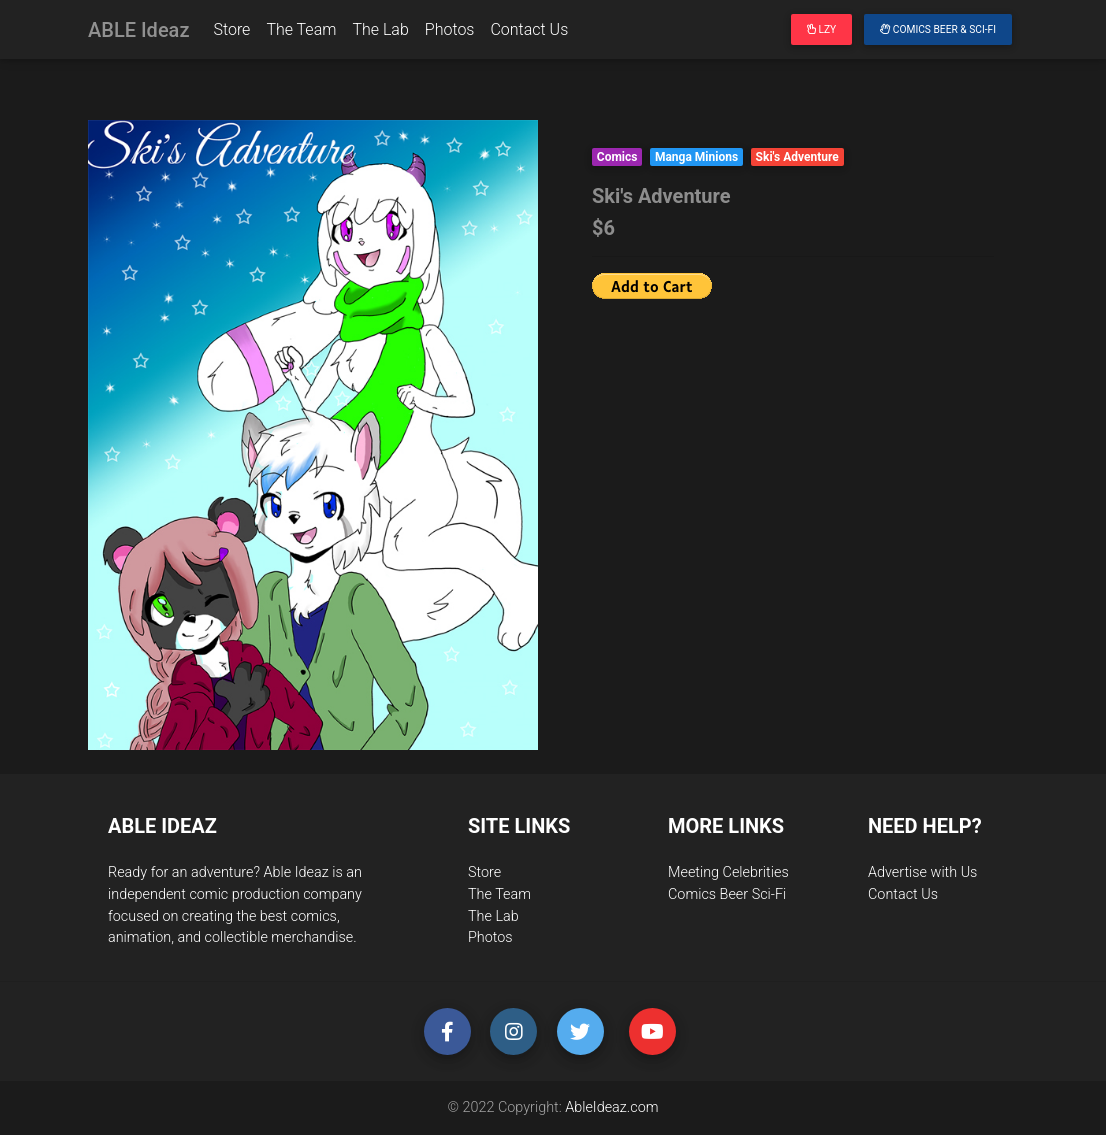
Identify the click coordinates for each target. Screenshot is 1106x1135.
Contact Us (529, 33)
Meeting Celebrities (728, 872)
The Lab (380, 33)
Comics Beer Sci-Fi (727, 894)
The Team (301, 33)
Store (231, 33)
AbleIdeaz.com (611, 1107)
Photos (450, 33)
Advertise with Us (922, 872)
